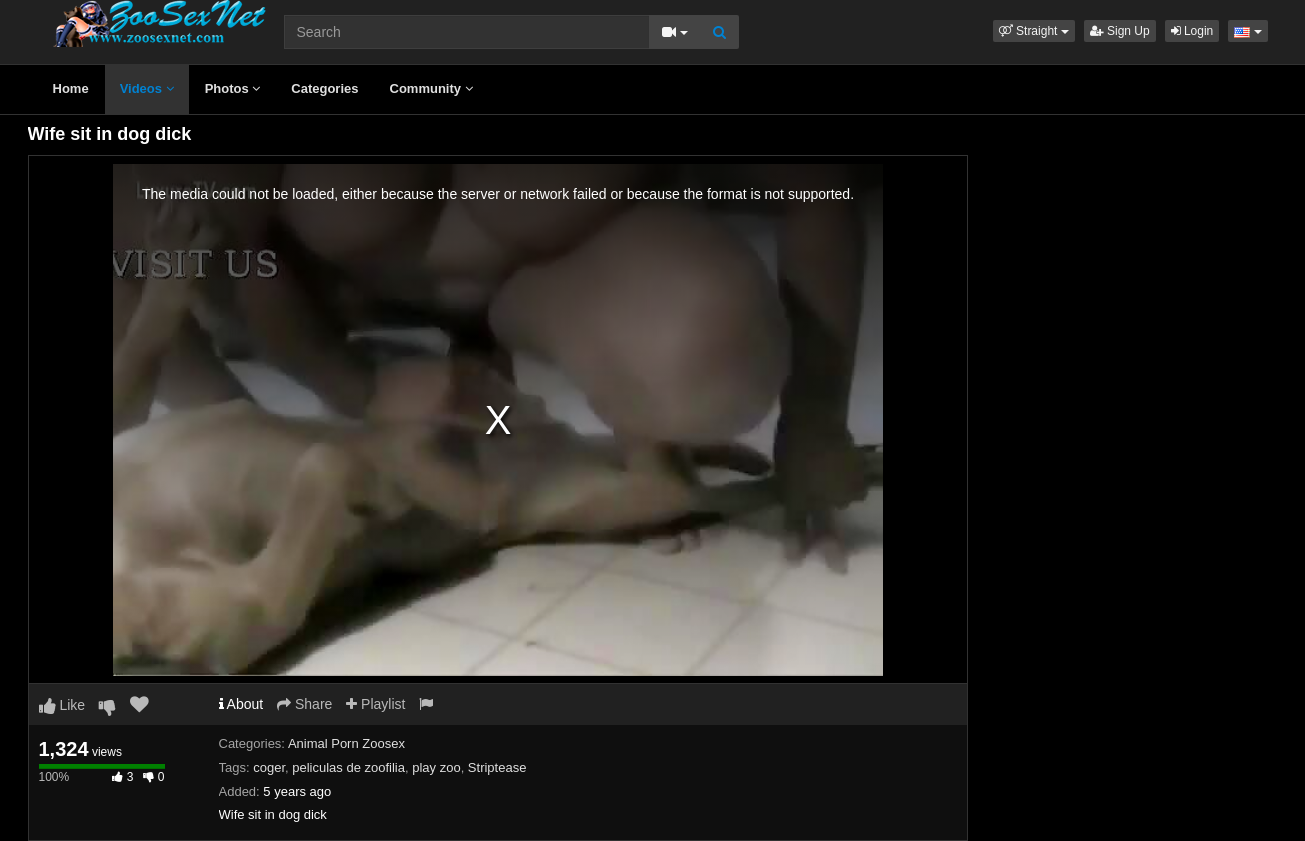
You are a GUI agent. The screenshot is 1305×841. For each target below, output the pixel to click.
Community (431, 88)
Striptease (497, 767)
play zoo (436, 767)
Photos (233, 88)
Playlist (375, 704)
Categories (324, 88)
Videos (147, 88)
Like (62, 705)
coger (269, 767)
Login (1192, 31)
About (241, 704)
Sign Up (1120, 31)
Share (304, 704)
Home (71, 88)
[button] (1034, 31)
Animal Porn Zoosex (346, 743)
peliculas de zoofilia (348, 767)
